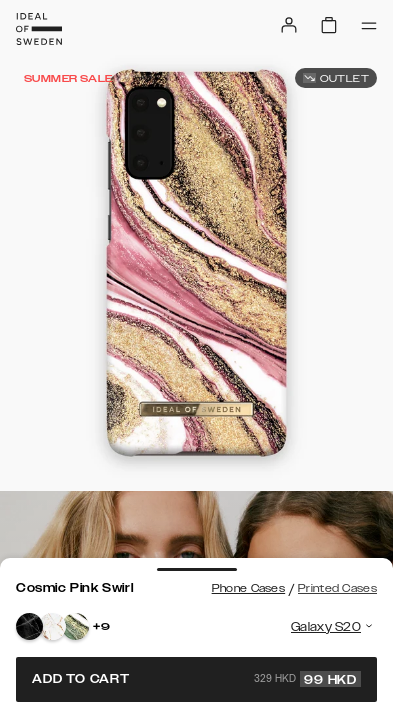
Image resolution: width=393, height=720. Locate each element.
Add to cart (196, 679)
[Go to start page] (39, 29)
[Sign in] (289, 25)
